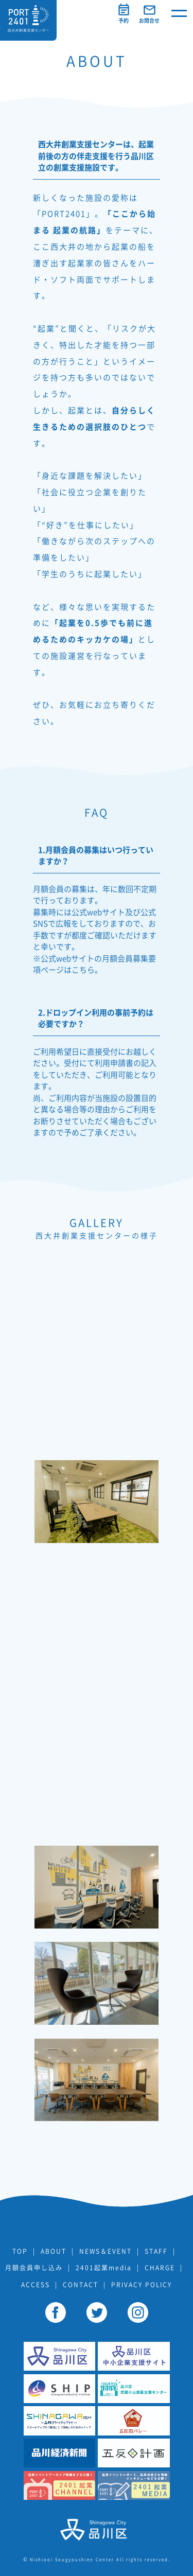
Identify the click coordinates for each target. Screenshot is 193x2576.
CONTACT (80, 2285)
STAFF (156, 2251)
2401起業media (104, 2268)
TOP (20, 2251)
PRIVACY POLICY (141, 2285)
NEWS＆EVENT (105, 2251)
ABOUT (53, 2251)
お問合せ (149, 20)
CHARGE (160, 2268)
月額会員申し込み (34, 2268)
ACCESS (35, 2285)
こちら (83, 970)
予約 (123, 20)
